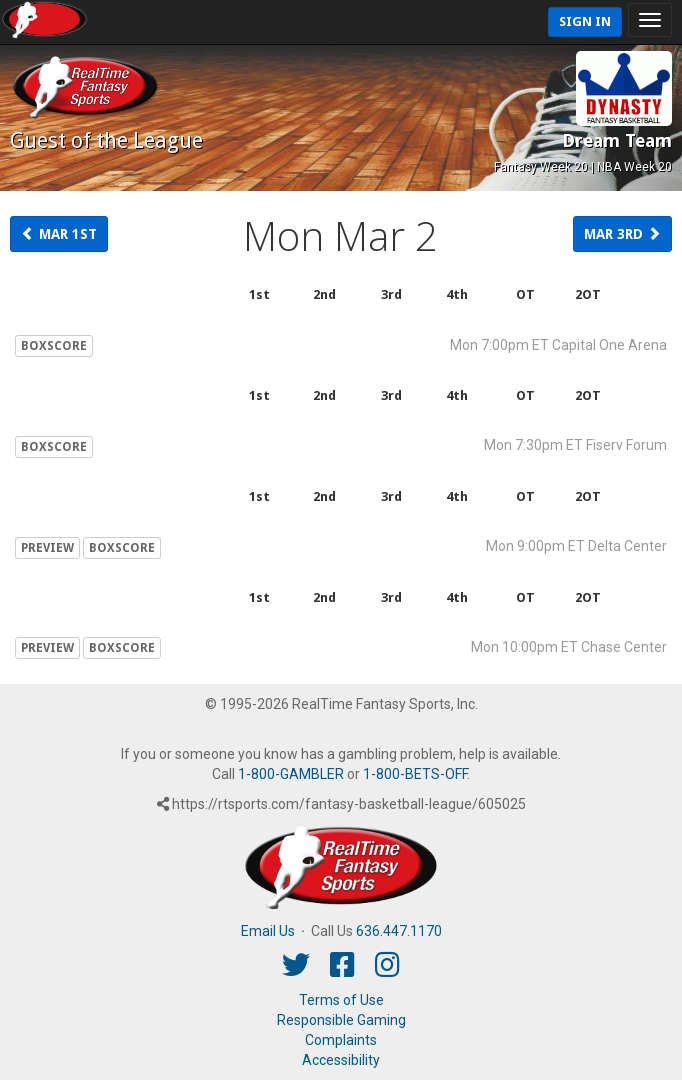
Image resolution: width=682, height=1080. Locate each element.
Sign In (585, 21)
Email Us (268, 931)
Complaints (341, 1040)
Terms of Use (341, 1000)
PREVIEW (47, 548)
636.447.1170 (399, 931)
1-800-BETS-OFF (415, 774)
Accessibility (341, 1060)
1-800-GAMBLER (291, 774)
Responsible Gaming (341, 1020)
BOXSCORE (54, 346)
